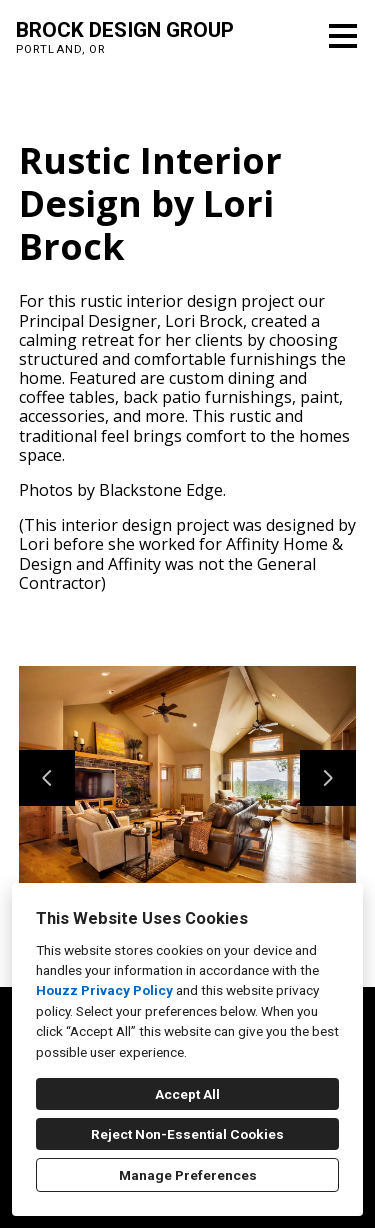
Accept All (187, 1094)
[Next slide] (328, 778)
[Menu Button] (343, 36)
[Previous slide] (47, 778)
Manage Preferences (188, 1175)
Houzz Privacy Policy (104, 990)
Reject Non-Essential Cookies (187, 1134)
